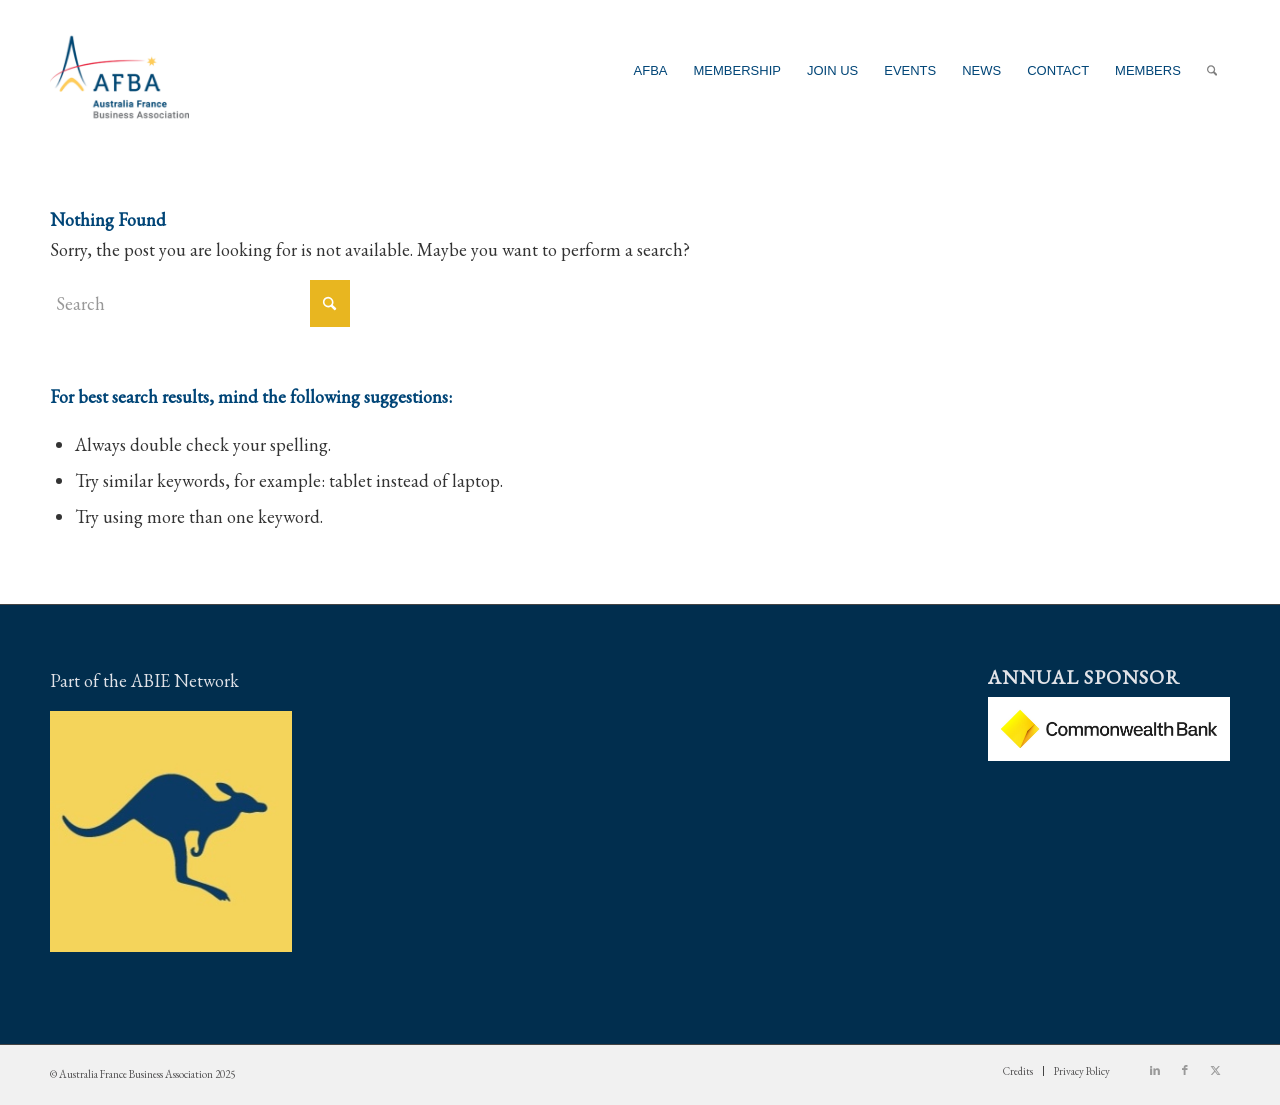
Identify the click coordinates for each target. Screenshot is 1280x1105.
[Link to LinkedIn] (1155, 1070)
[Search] (1212, 70)
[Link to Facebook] (1185, 1070)
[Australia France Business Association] (119, 70)
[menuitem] (651, 70)
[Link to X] (1215, 1070)
